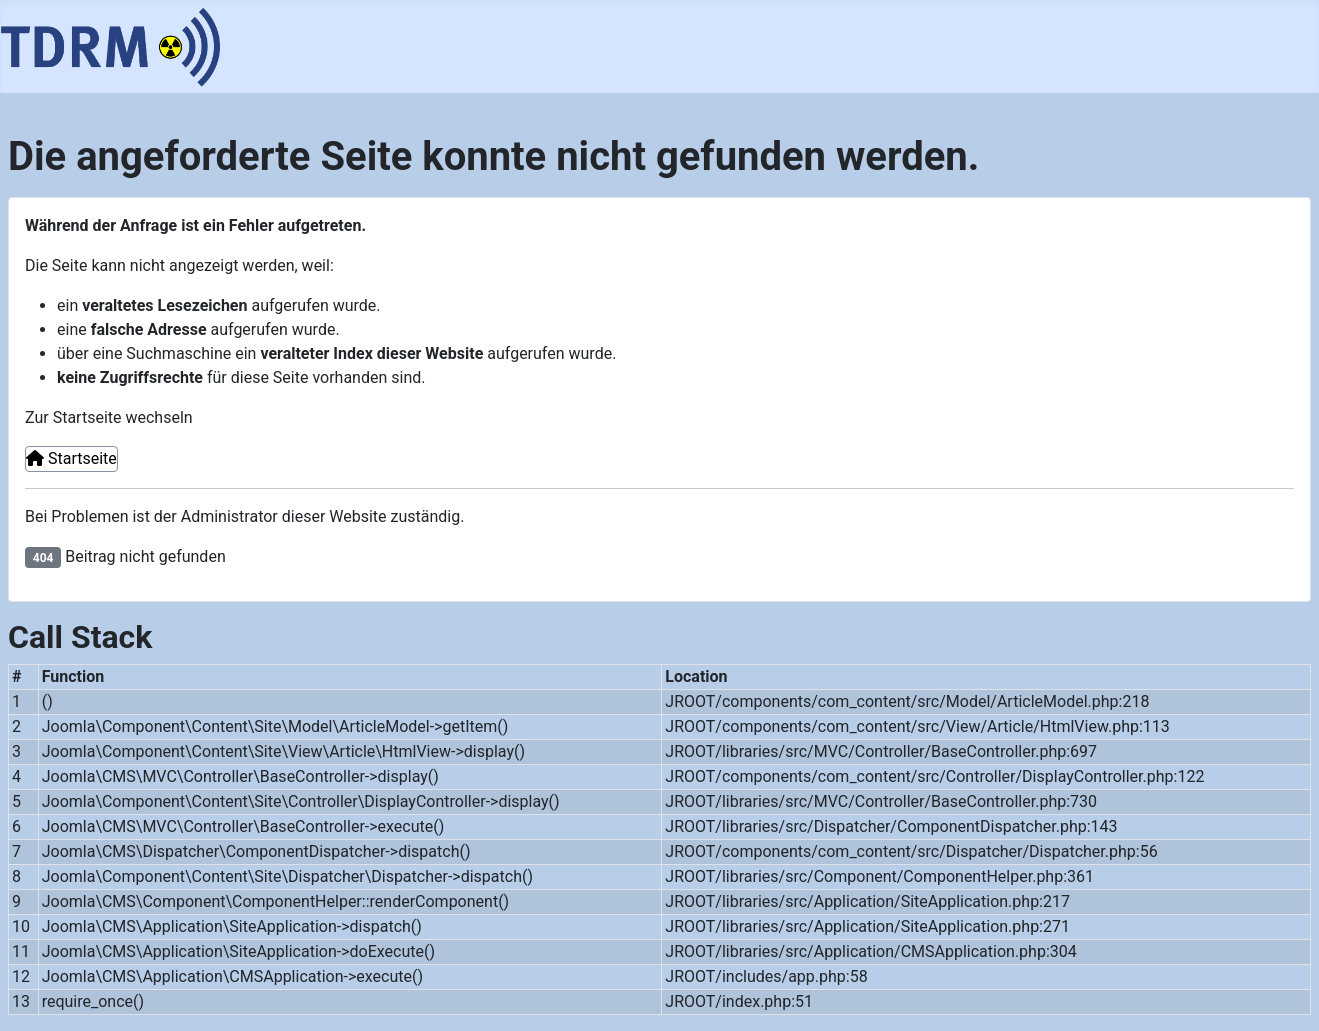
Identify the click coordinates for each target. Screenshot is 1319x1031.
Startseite (71, 458)
